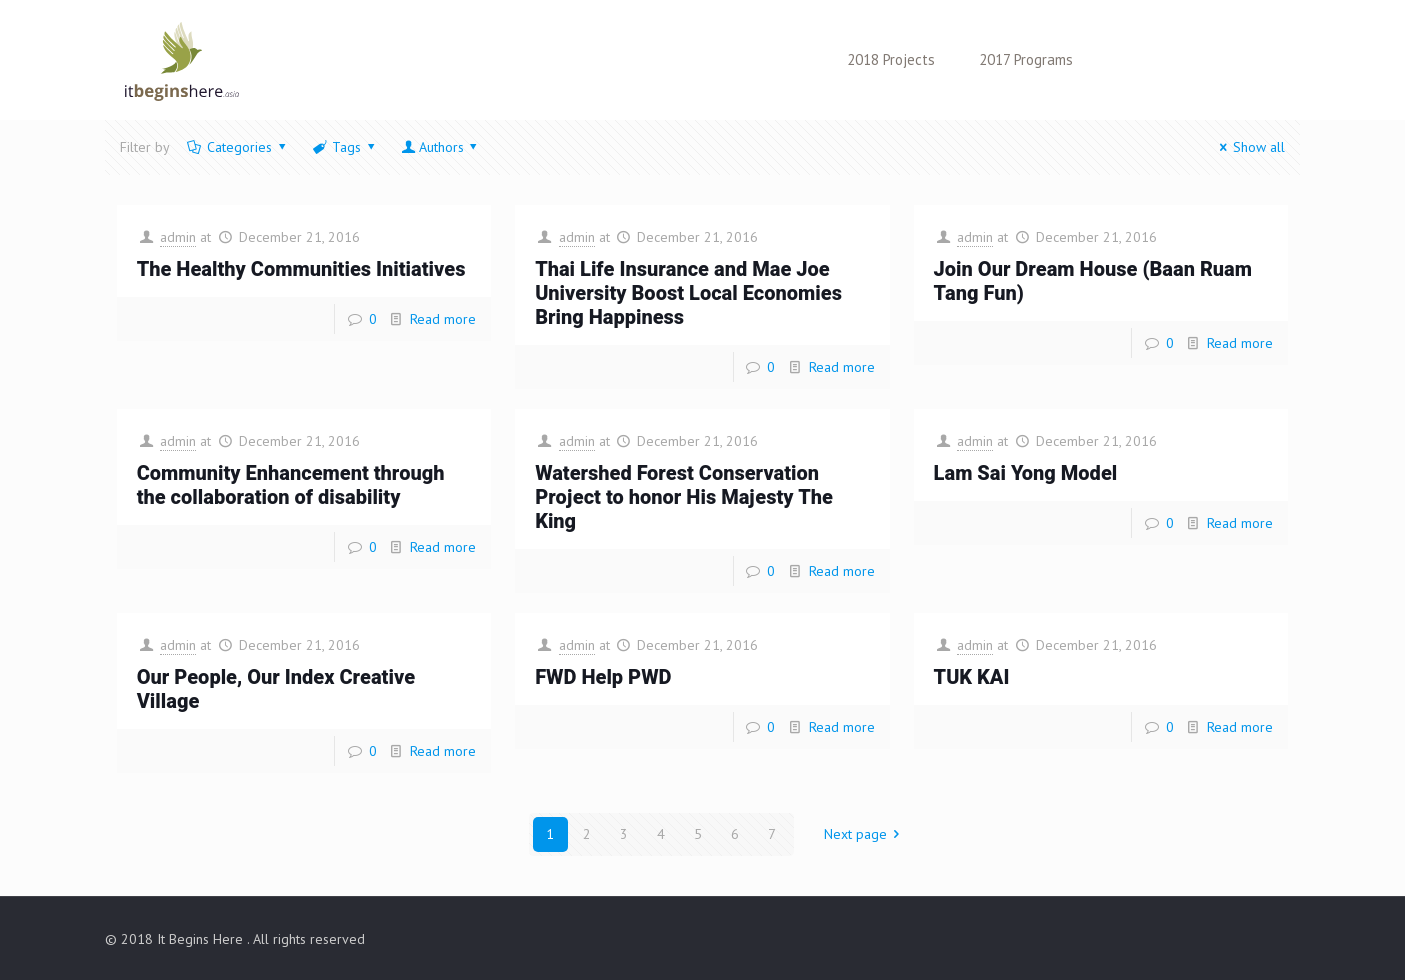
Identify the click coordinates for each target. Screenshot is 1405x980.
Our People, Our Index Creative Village (276, 689)
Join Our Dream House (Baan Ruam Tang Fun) (1093, 281)
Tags (345, 147)
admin (178, 237)
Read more (443, 319)
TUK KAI (972, 677)
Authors (441, 147)
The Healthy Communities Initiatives (301, 269)
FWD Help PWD (603, 677)
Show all (1250, 147)
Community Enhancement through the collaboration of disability (291, 485)
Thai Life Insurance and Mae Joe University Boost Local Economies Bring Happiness (688, 293)
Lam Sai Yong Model (1026, 473)
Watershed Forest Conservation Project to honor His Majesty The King (684, 497)
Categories (238, 147)
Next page (865, 834)
